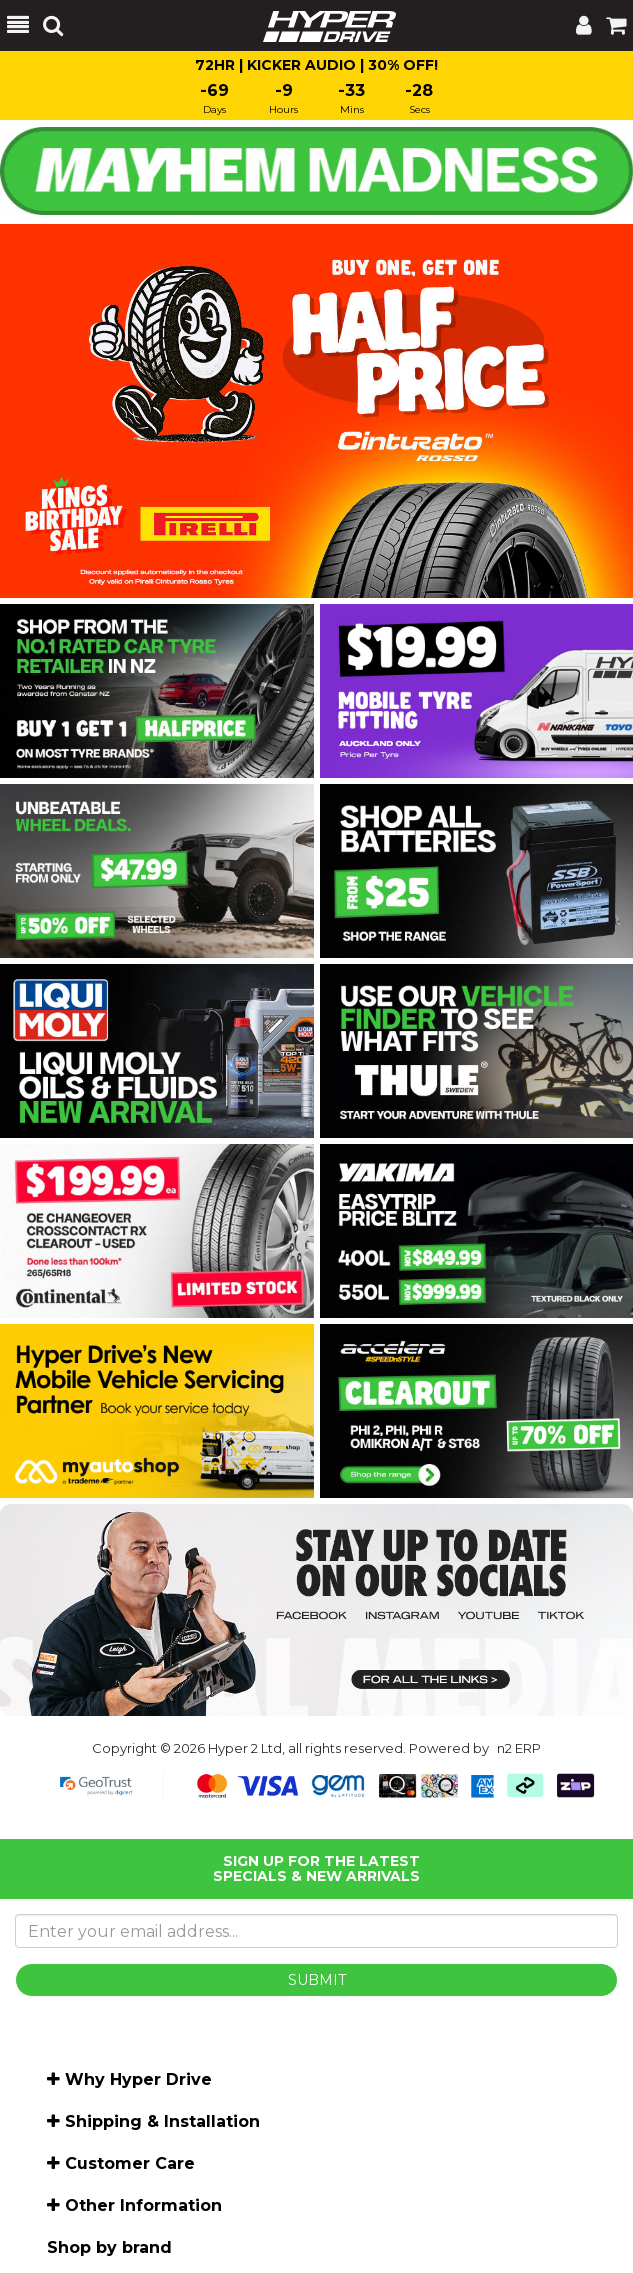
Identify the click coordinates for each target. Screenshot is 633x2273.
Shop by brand (109, 2247)
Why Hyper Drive (138, 2079)
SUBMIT (317, 1980)
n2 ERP (519, 1748)
